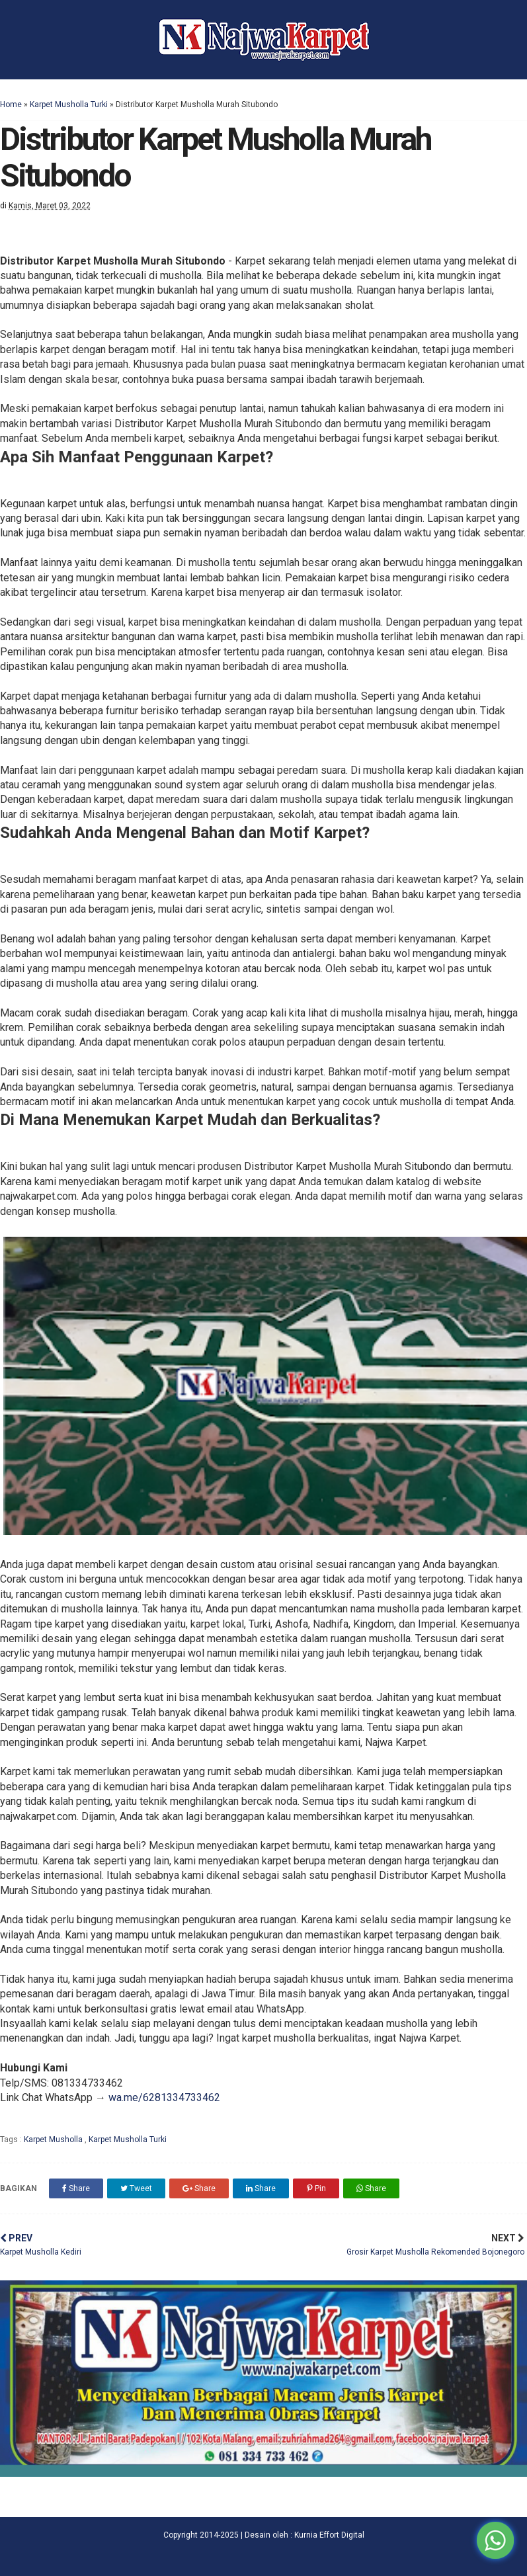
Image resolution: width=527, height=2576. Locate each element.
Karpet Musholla (54, 2139)
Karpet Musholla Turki (69, 104)
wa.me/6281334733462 (164, 2097)
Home (11, 104)
